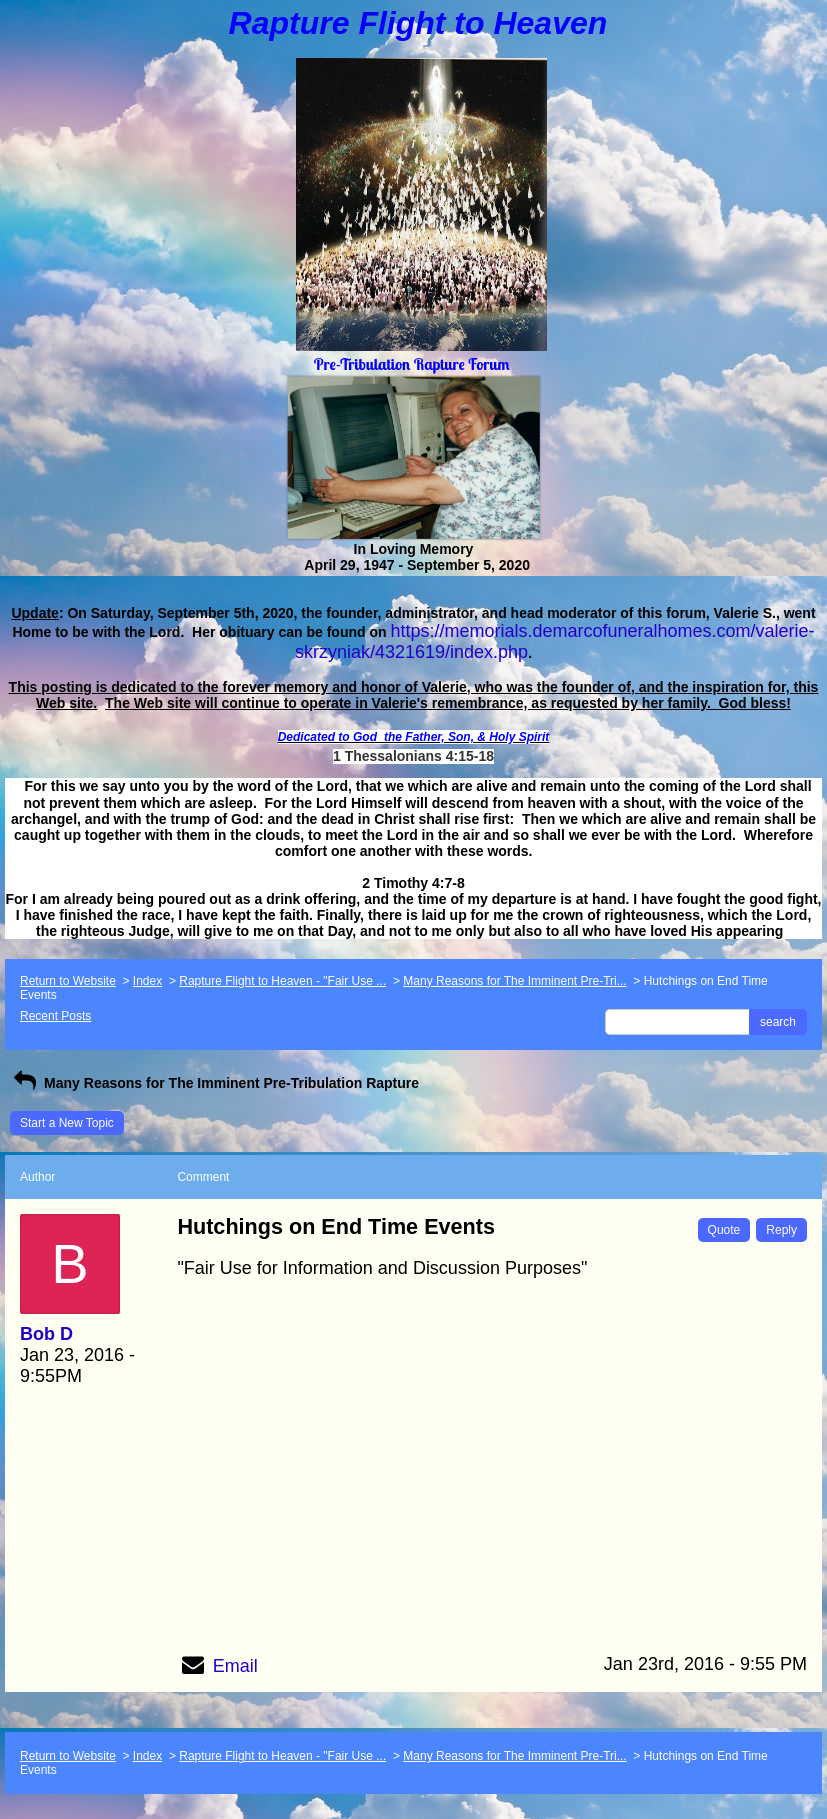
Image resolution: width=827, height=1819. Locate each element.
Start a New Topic (67, 1123)
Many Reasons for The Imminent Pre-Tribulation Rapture (214, 1083)
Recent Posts (55, 1016)
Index (147, 981)
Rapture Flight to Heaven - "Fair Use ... (282, 981)
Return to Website (68, 981)
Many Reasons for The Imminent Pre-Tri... (514, 981)
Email (235, 1666)
